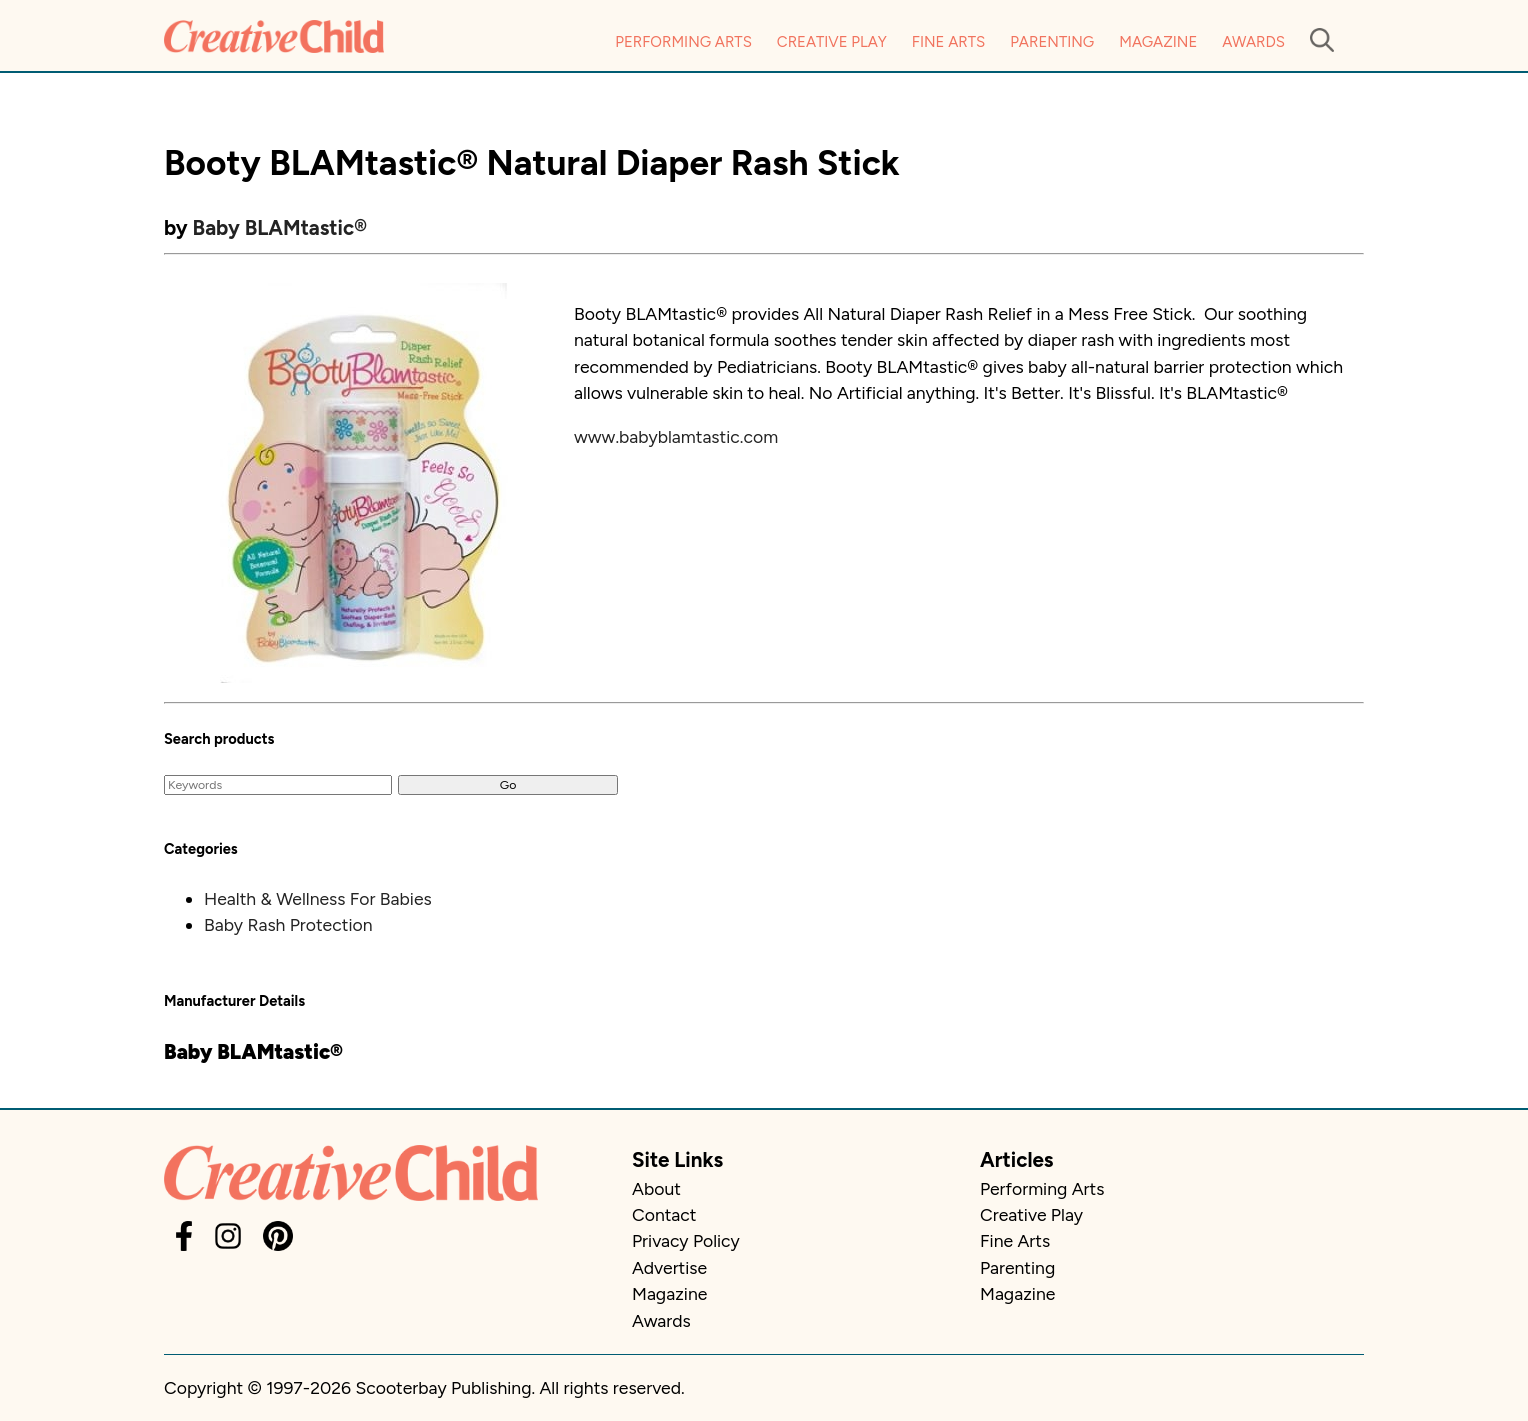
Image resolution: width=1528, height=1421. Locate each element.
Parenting (1052, 42)
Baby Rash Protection (288, 924)
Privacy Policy (686, 1240)
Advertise (669, 1267)
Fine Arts (948, 42)
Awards (1253, 42)
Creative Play (832, 42)
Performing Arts (683, 42)
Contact (664, 1214)
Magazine (1158, 42)
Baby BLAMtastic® (280, 227)
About (656, 1188)
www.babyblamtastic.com (676, 436)
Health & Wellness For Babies (318, 898)
